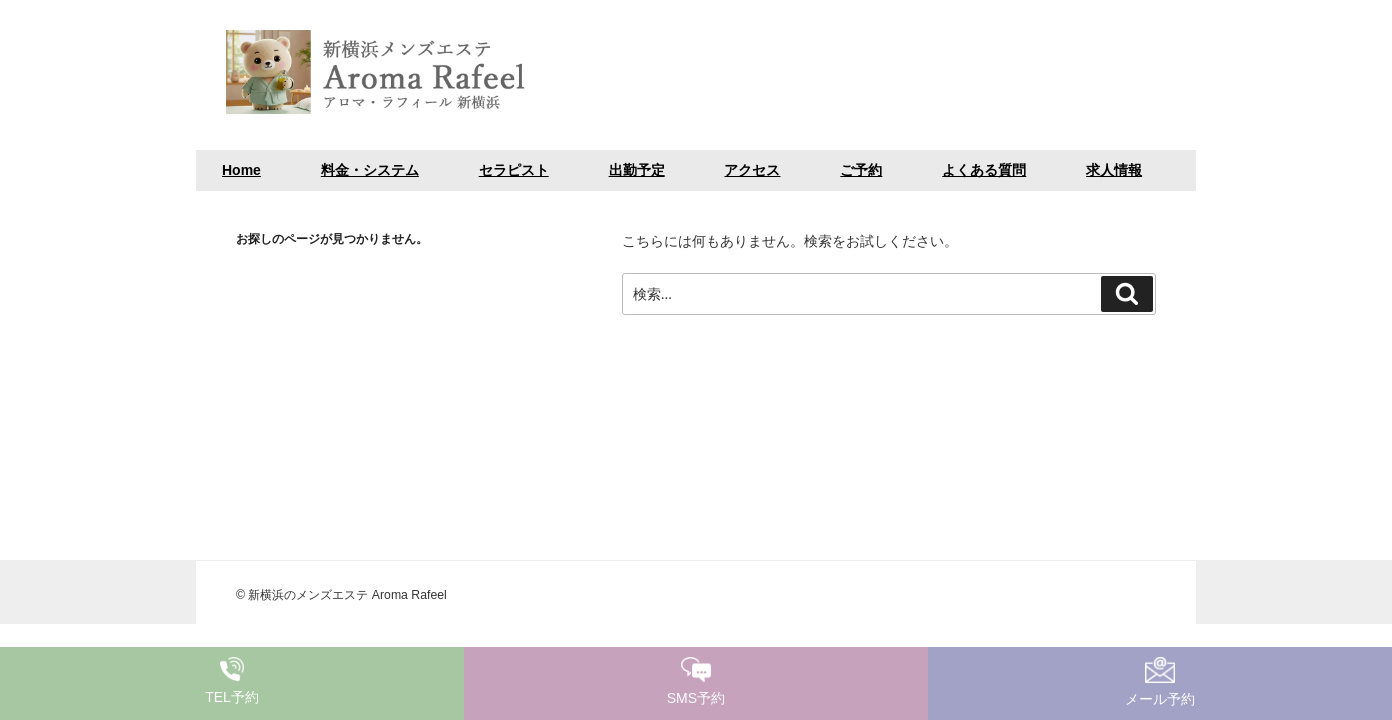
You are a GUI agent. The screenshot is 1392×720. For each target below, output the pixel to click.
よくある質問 (984, 170)
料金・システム (370, 170)
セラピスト (514, 170)
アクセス (752, 170)
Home (241, 170)
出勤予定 (637, 170)
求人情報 (1114, 170)
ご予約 (861, 170)
